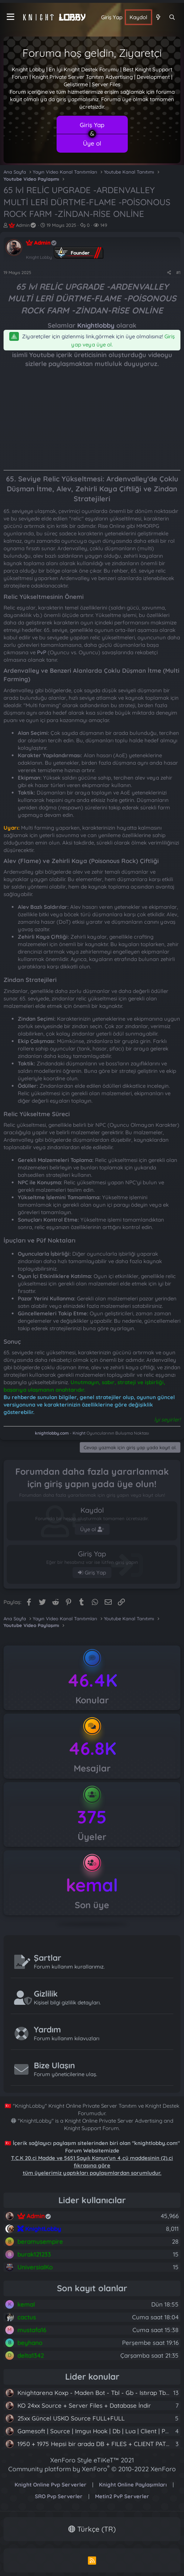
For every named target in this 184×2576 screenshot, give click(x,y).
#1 (178, 272)
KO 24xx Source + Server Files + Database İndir (84, 2405)
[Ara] (172, 17)
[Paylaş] (169, 273)
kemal (92, 1885)
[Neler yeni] (158, 17)
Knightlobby (96, 325)
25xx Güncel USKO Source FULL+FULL (71, 2418)
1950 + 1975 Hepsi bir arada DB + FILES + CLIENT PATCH (95, 2443)
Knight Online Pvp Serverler (50, 2484)
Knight (79, 1433)
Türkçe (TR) (92, 2529)
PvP (41, 652)
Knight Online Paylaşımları (133, 2484)
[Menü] (10, 17)
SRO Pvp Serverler (59, 2496)
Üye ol (92, 143)
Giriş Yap (92, 125)
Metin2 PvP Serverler (122, 2496)
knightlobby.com (52, 1433)
